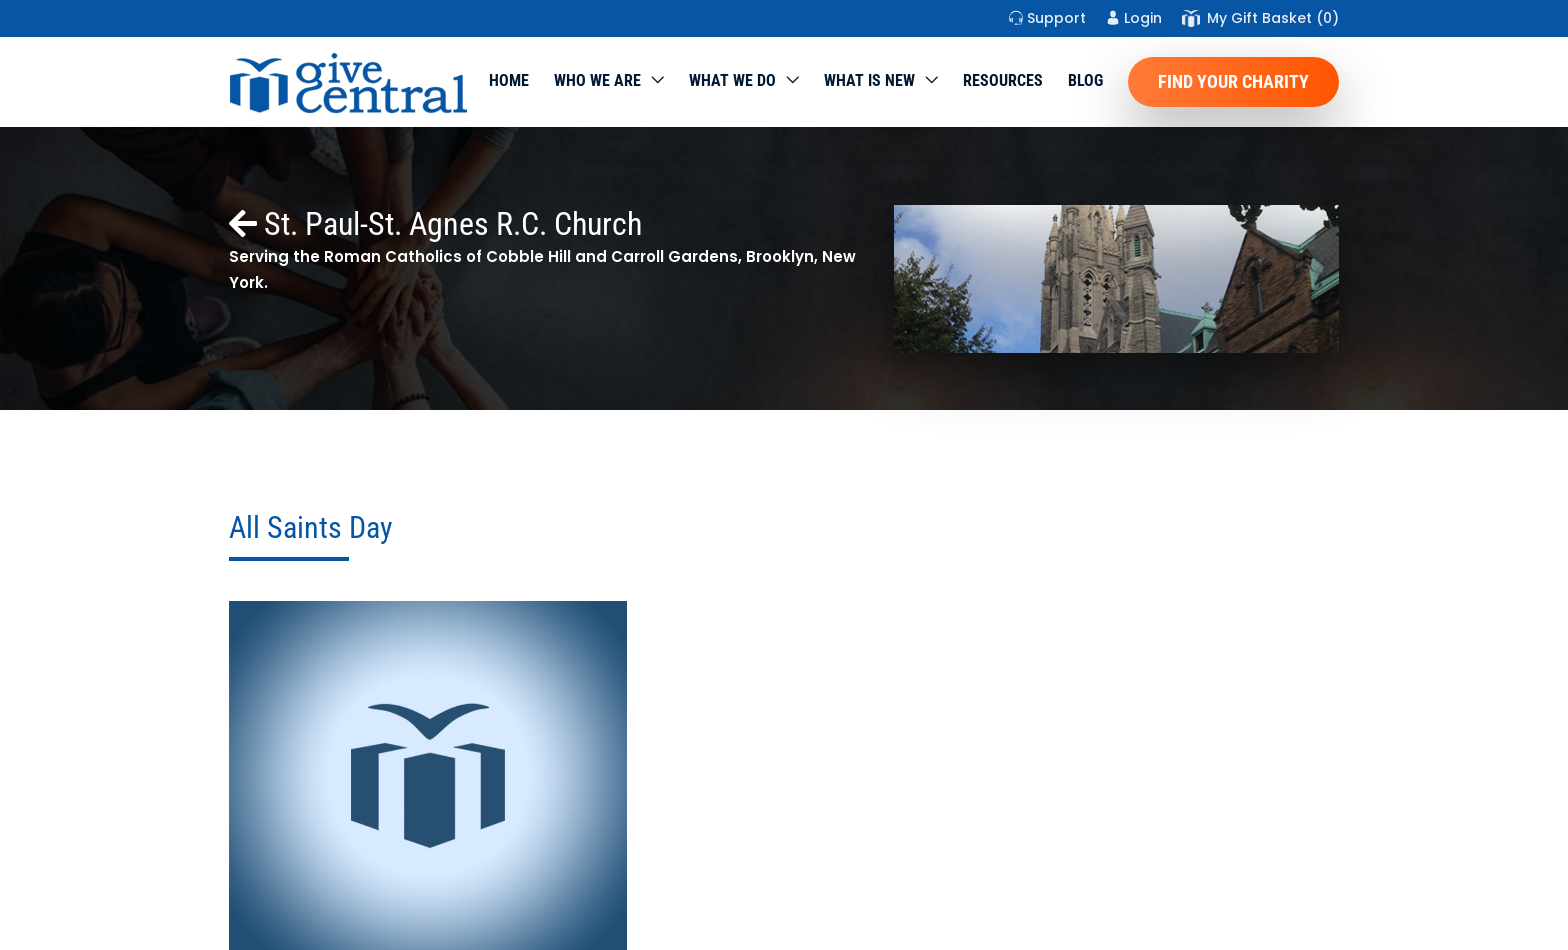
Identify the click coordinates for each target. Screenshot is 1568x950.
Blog (1085, 80)
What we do (732, 80)
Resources (1003, 80)
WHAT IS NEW (869, 80)
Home (509, 80)
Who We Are (597, 80)
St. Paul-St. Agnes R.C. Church (435, 224)
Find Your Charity (1233, 81)
